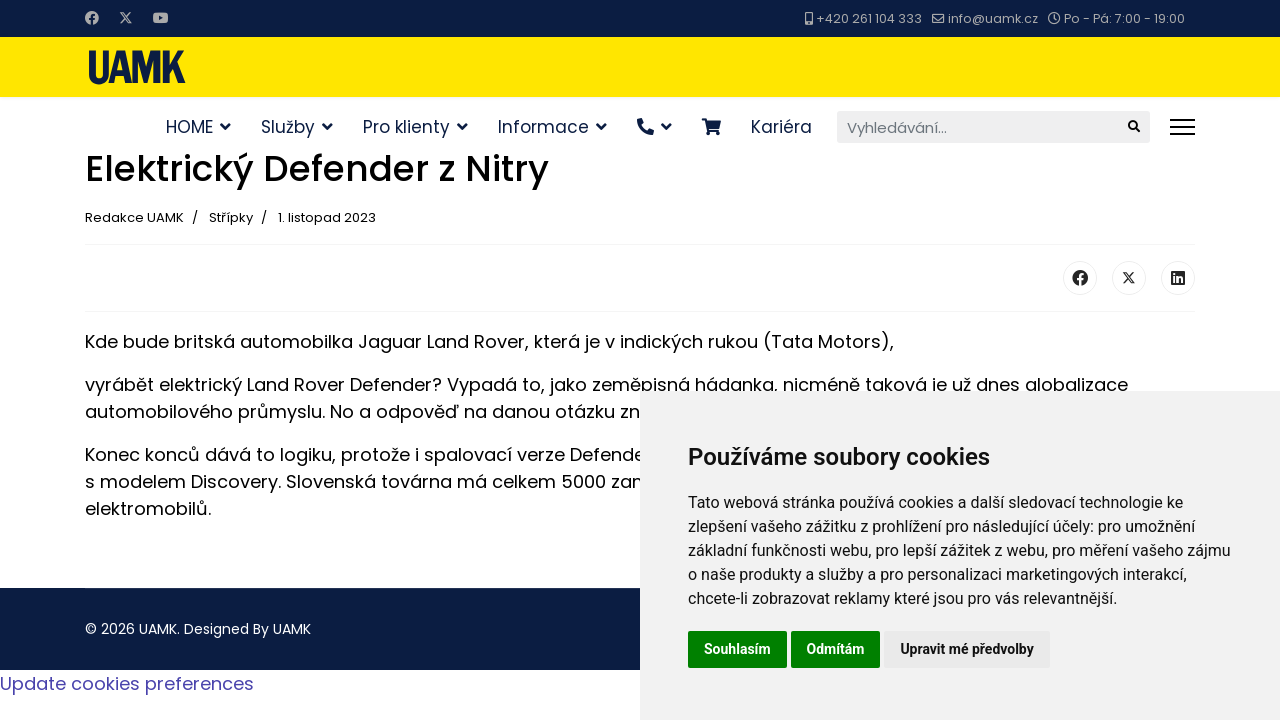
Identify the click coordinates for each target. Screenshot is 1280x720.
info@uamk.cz (993, 18)
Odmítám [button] (836, 649)
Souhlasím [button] (737, 649)
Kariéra (781, 127)
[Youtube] (161, 18)
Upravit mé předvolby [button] (966, 649)
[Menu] (1182, 127)
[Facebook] (92, 18)
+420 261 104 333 (869, 18)
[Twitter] (126, 18)
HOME (189, 127)
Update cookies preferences (127, 683)
